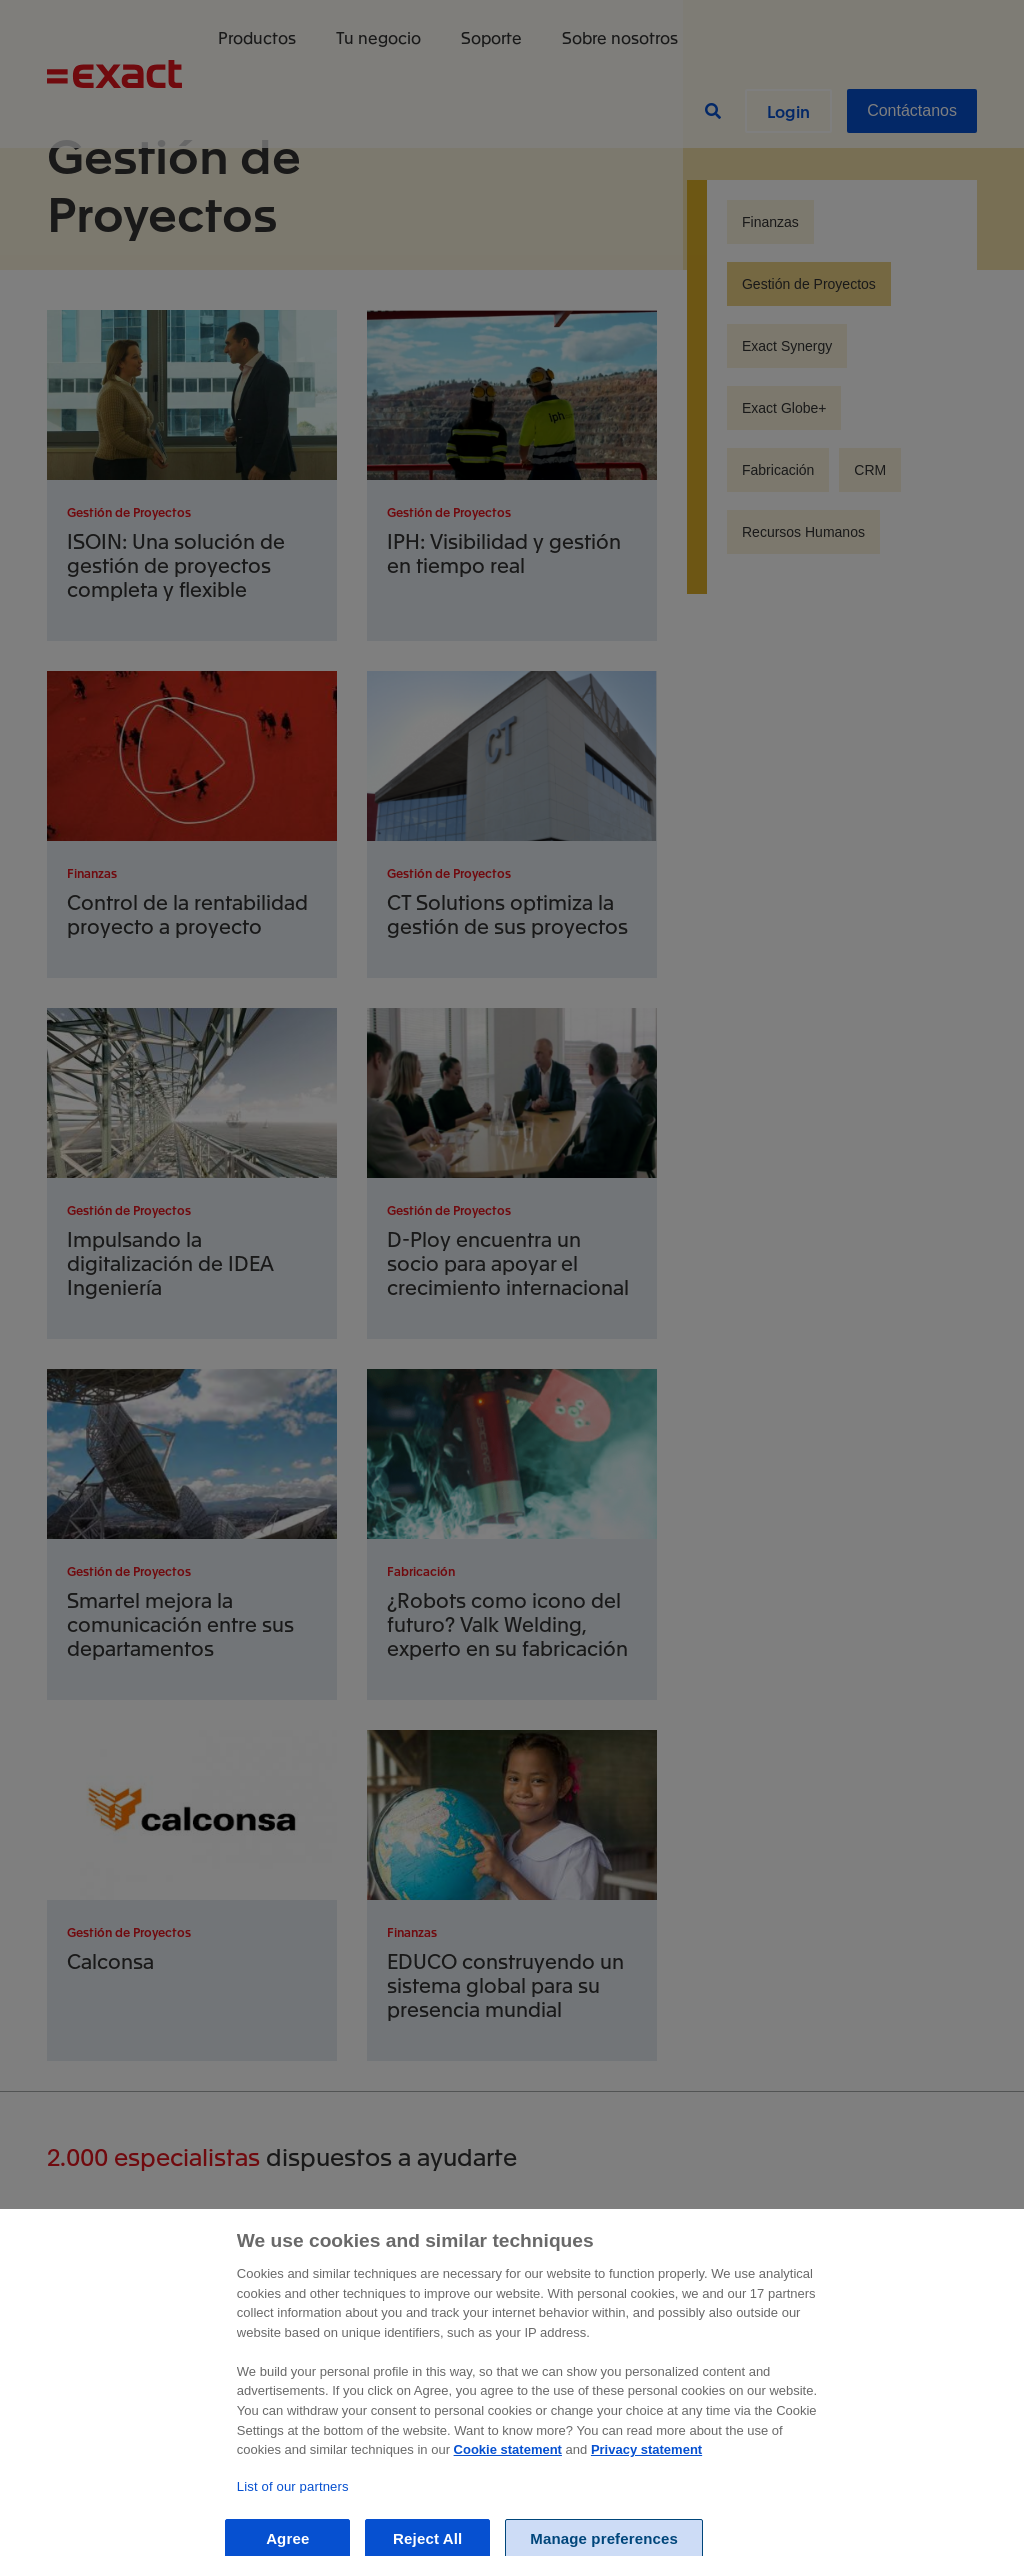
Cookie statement (508, 2479)
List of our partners (293, 2516)
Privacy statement (646, 2479)
